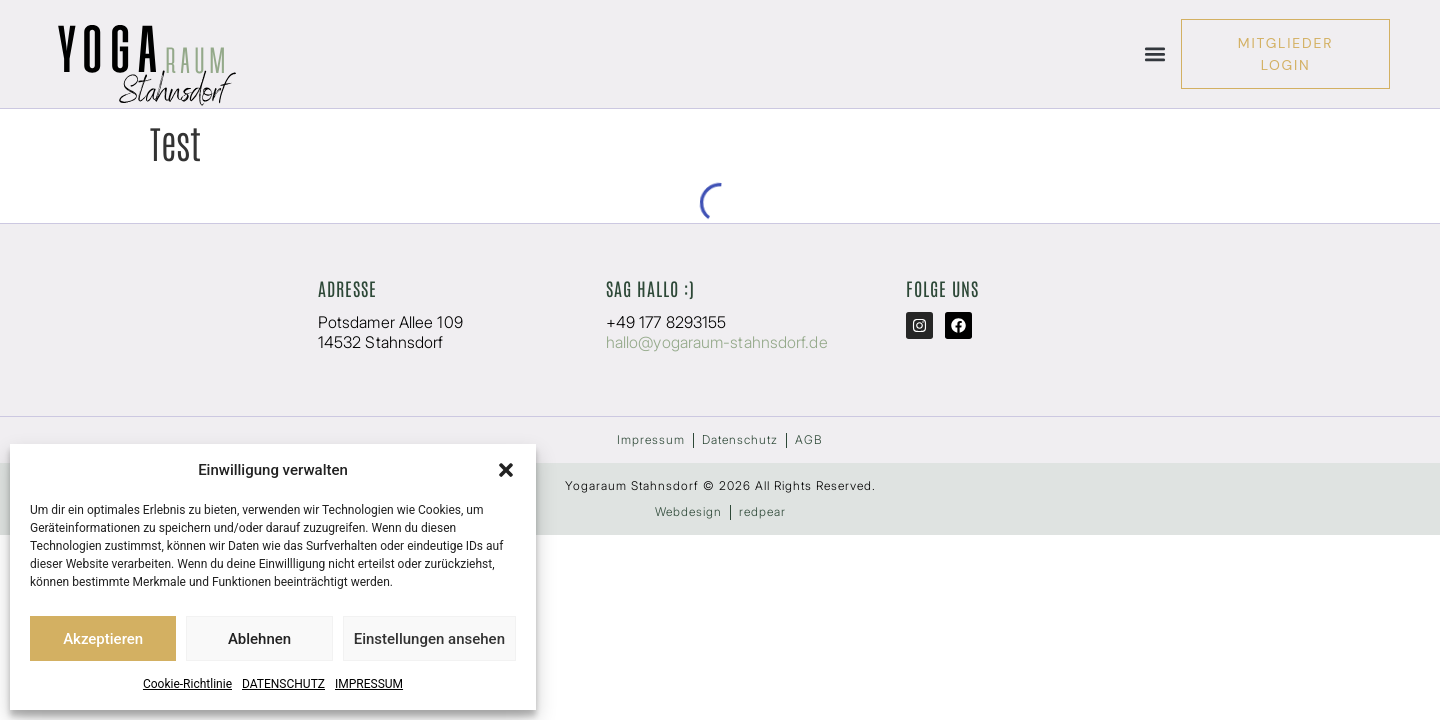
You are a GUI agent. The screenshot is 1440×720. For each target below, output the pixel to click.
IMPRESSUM (369, 684)
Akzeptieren (103, 639)
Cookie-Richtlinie (187, 684)
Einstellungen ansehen (429, 639)
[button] (506, 470)
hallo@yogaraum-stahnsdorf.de (717, 342)
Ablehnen (259, 639)
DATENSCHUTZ (283, 684)
